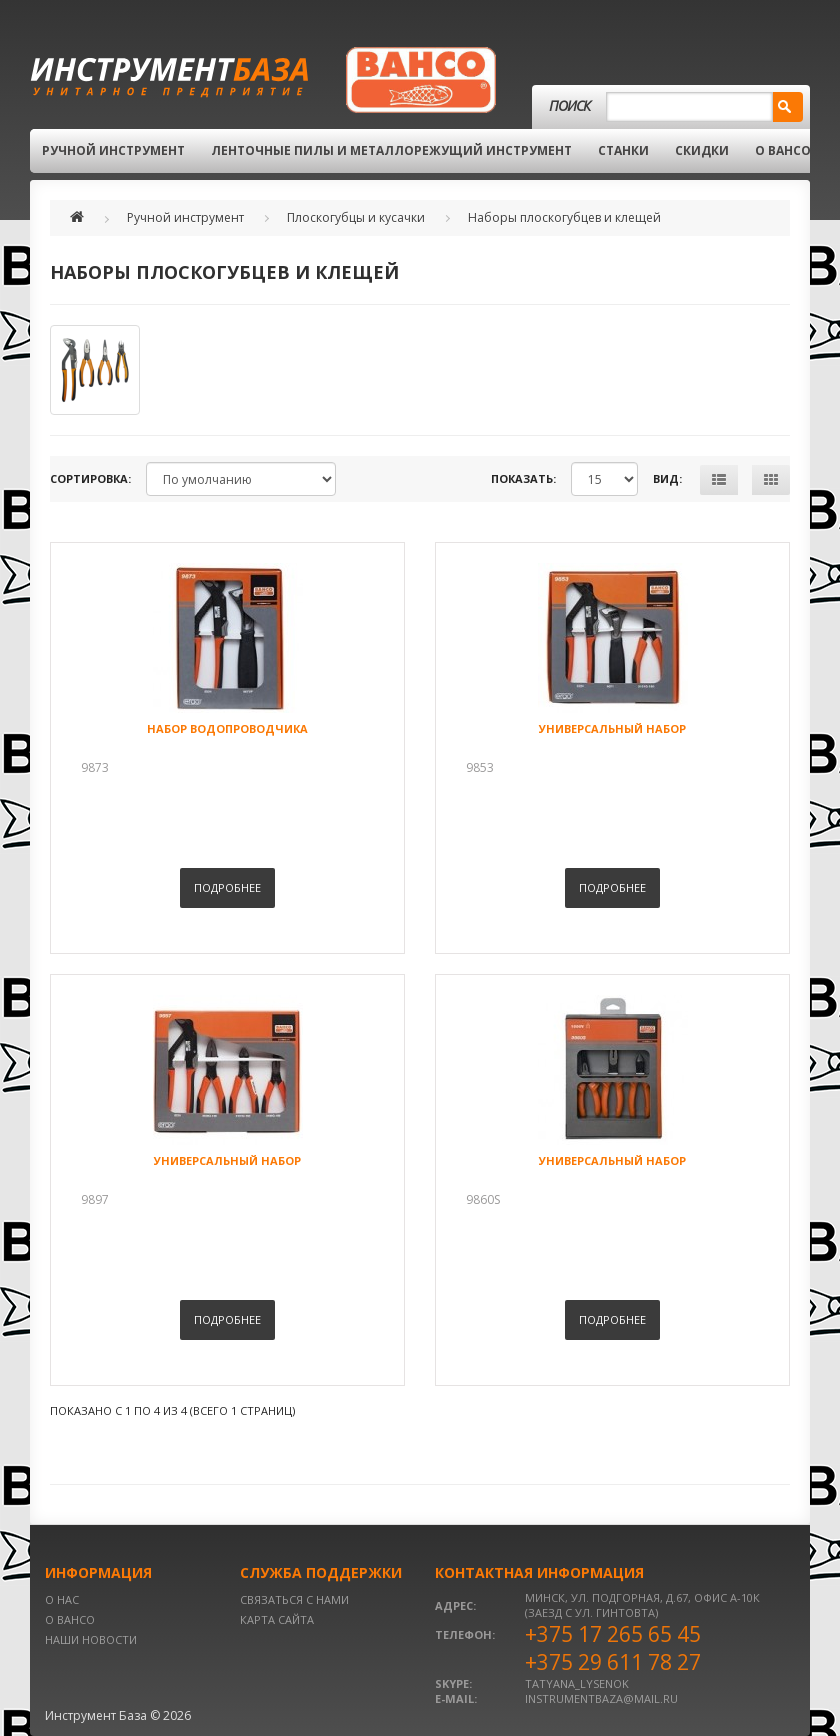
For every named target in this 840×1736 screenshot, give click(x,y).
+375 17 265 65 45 (613, 1634)
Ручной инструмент (113, 150)
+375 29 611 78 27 (613, 1662)
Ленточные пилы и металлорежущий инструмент (391, 150)
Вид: (667, 478)
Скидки (702, 150)
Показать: (523, 478)
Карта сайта (277, 1619)
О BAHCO (783, 150)
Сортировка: (90, 478)
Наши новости (91, 1639)
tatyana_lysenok (577, 1683)
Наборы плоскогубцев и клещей (564, 217)
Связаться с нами (294, 1599)
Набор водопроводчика (227, 728)
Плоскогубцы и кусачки (356, 217)
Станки (623, 150)
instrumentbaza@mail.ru (601, 1698)
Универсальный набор (612, 728)
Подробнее (227, 887)
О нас (62, 1599)
